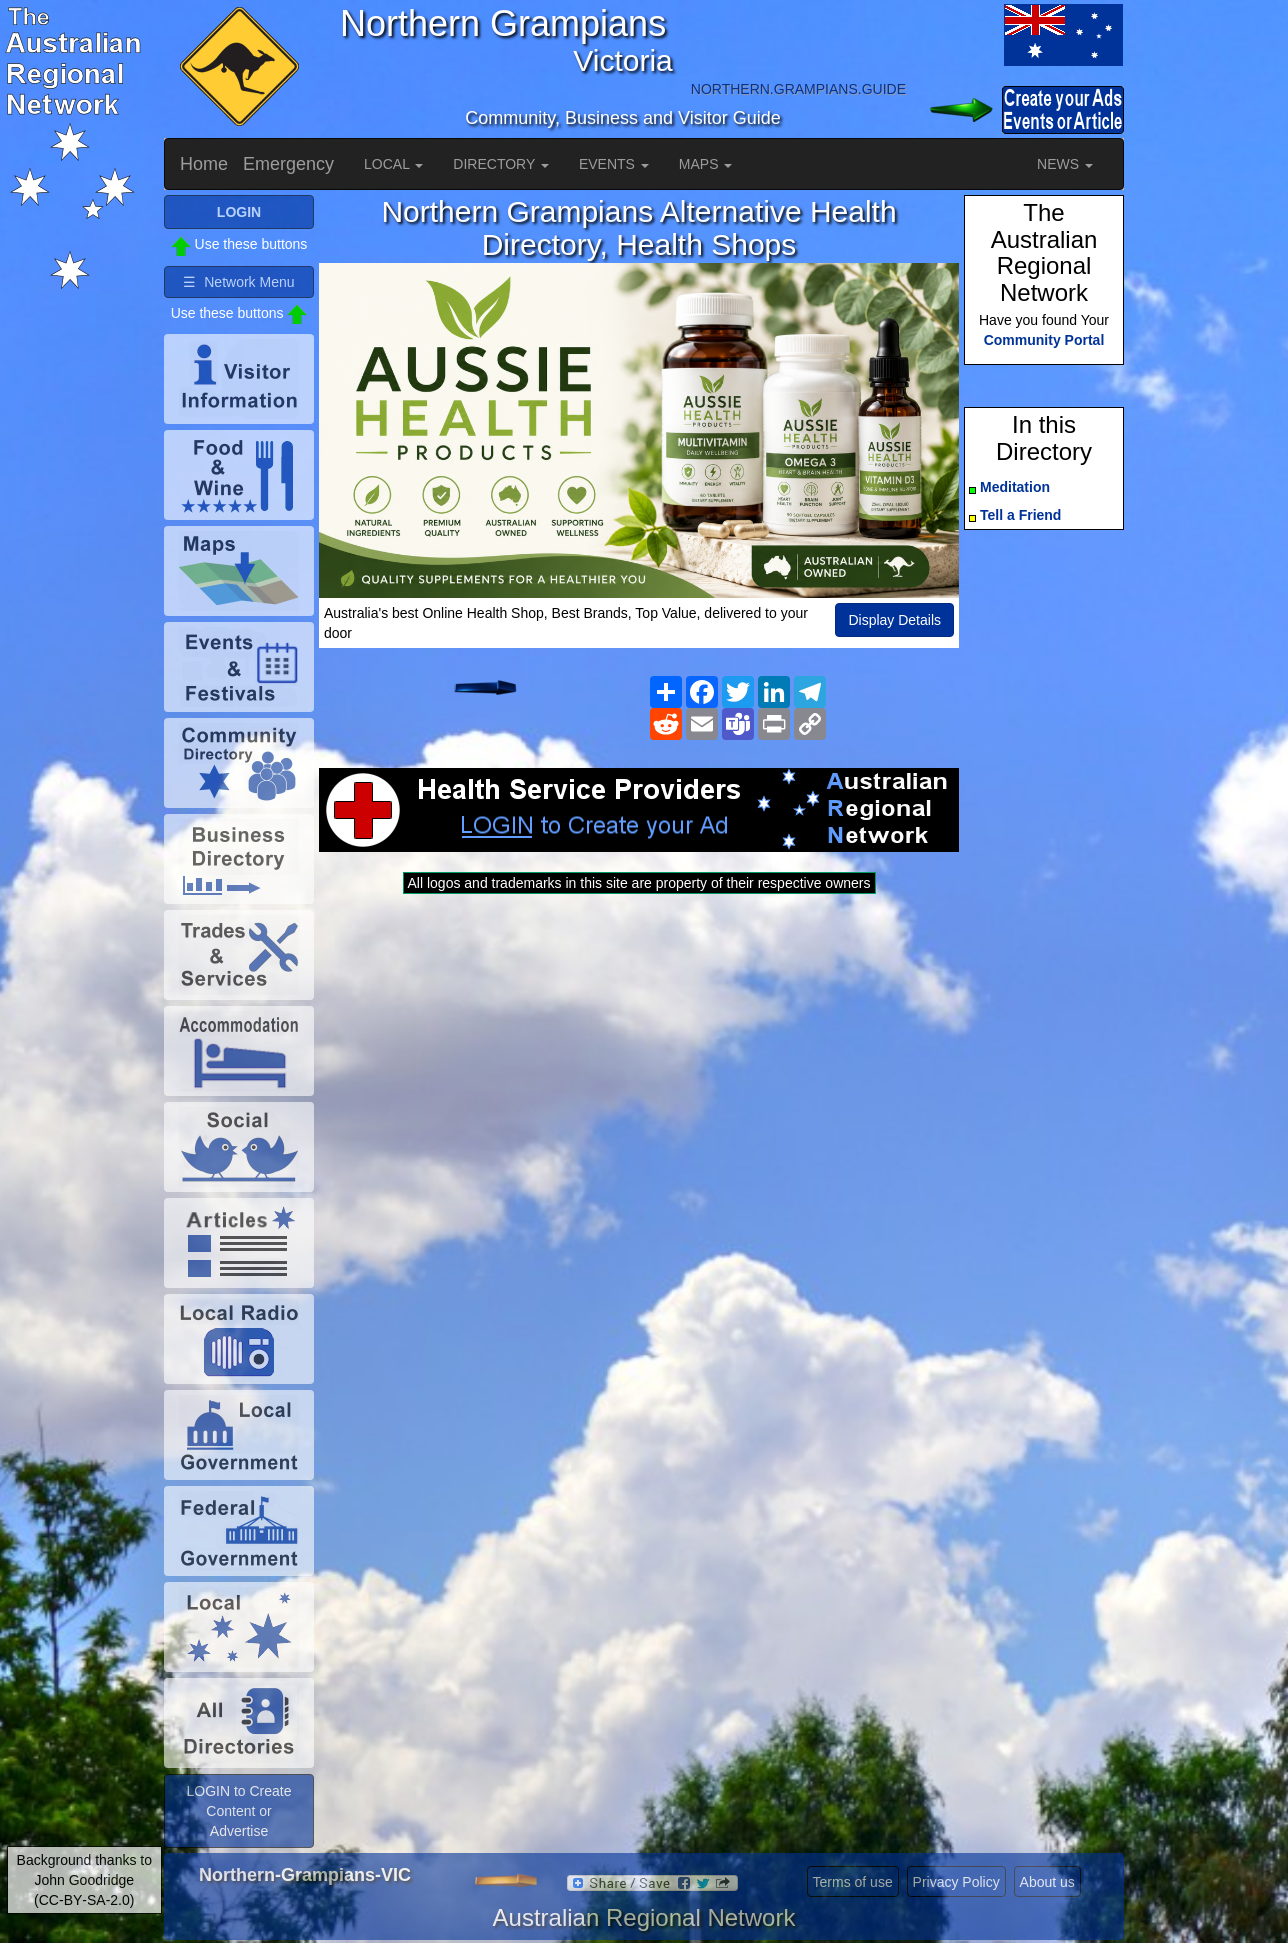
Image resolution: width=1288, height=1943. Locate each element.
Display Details (894, 620)
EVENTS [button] (614, 164)
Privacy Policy (956, 1882)
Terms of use (853, 1882)
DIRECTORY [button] (501, 164)
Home (204, 164)
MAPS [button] (706, 164)
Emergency (288, 164)
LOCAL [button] (393, 164)
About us (1047, 1882)
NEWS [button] (1065, 164)
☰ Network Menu (238, 282)
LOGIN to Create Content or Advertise (238, 1811)
